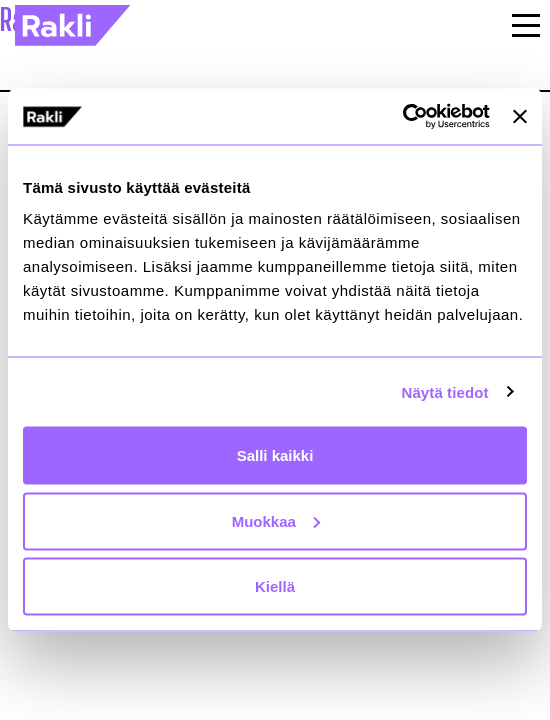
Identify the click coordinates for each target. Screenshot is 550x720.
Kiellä (275, 586)
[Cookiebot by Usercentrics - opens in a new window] (402, 117)
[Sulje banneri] (520, 116)
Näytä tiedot (445, 391)
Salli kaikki (275, 455)
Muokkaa (276, 520)
